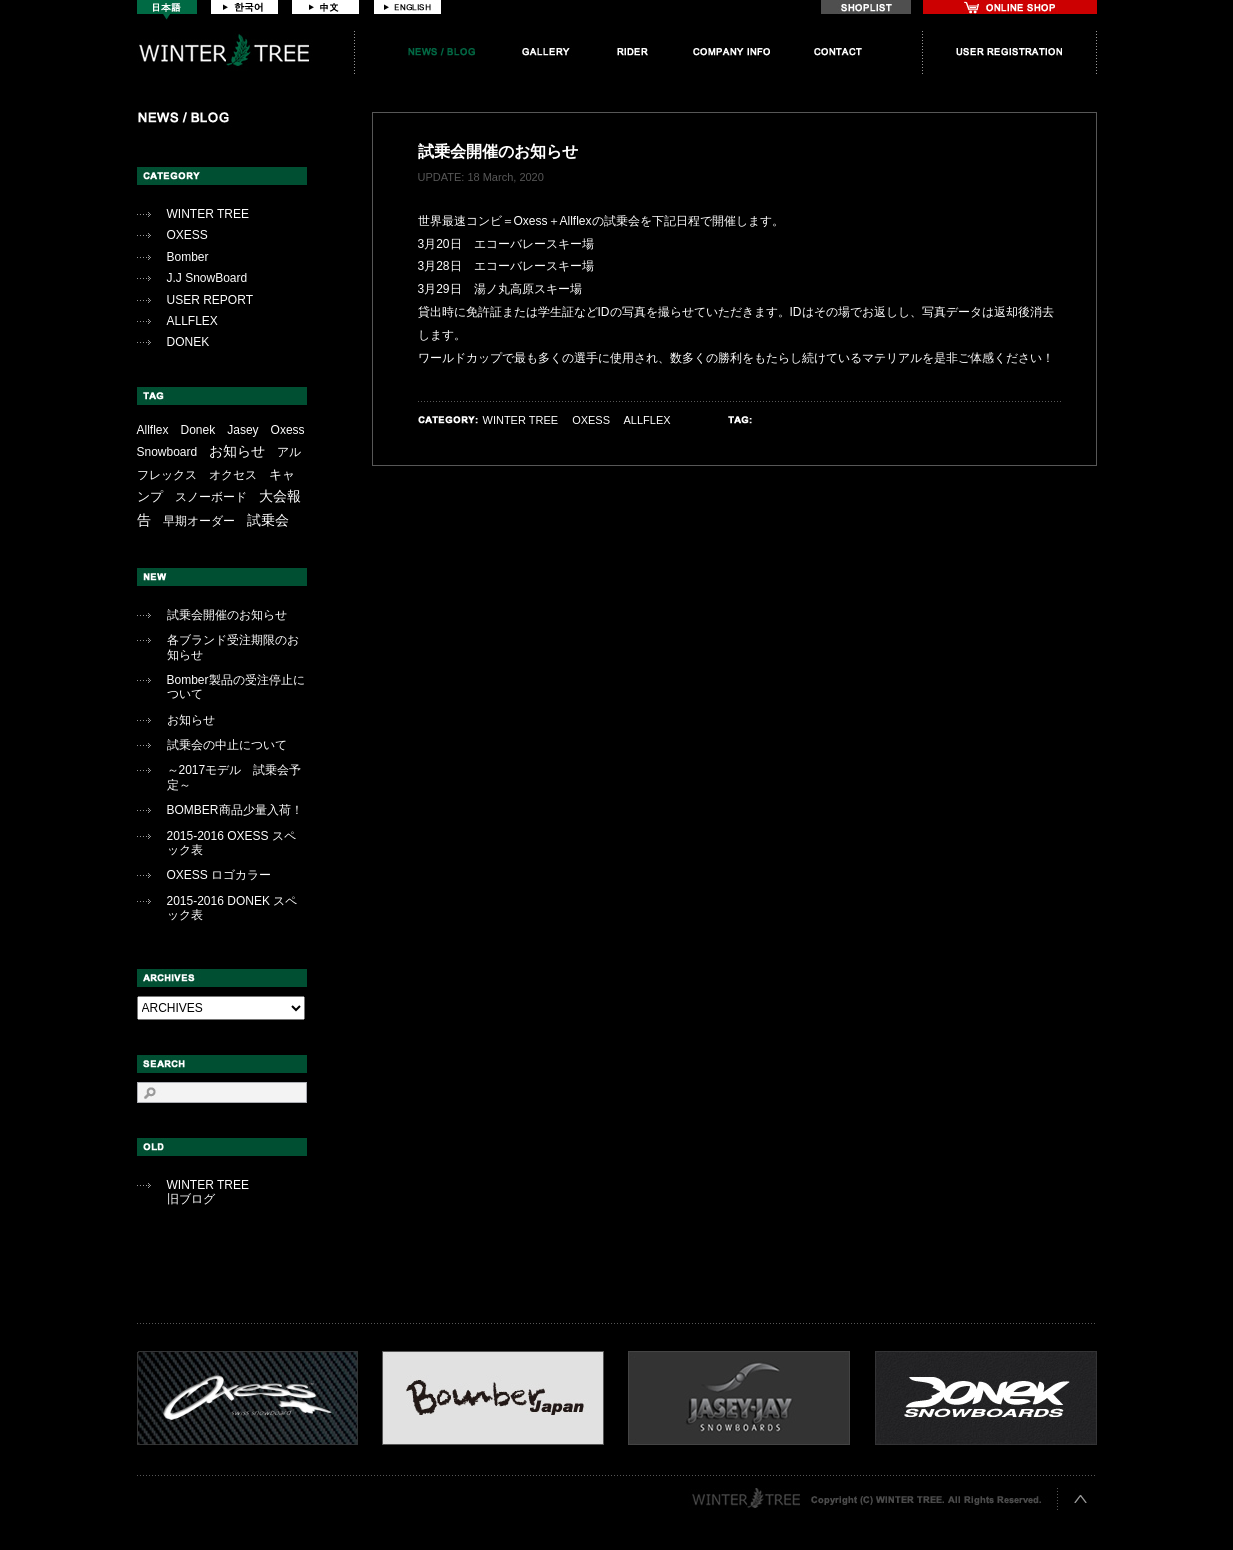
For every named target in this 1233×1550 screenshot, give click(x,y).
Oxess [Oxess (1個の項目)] (288, 430)
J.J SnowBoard (207, 278)
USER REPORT (210, 300)
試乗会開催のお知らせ (227, 615)
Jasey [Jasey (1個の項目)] (242, 430)
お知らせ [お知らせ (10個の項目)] (237, 451)
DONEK (188, 342)
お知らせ (191, 720)
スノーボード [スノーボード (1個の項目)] (211, 497)
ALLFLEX (192, 321)
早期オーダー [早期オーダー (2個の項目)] (199, 521)
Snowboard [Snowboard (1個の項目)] (167, 452)
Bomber (188, 257)
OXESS (187, 235)
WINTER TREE (208, 214)
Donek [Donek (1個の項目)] (198, 430)
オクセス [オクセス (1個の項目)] (233, 475)
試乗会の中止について (227, 745)
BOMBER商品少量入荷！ (235, 810)
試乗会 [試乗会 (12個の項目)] (268, 520)
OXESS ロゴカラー (219, 875)
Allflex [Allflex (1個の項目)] (153, 430)
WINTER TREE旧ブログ (208, 1192)
